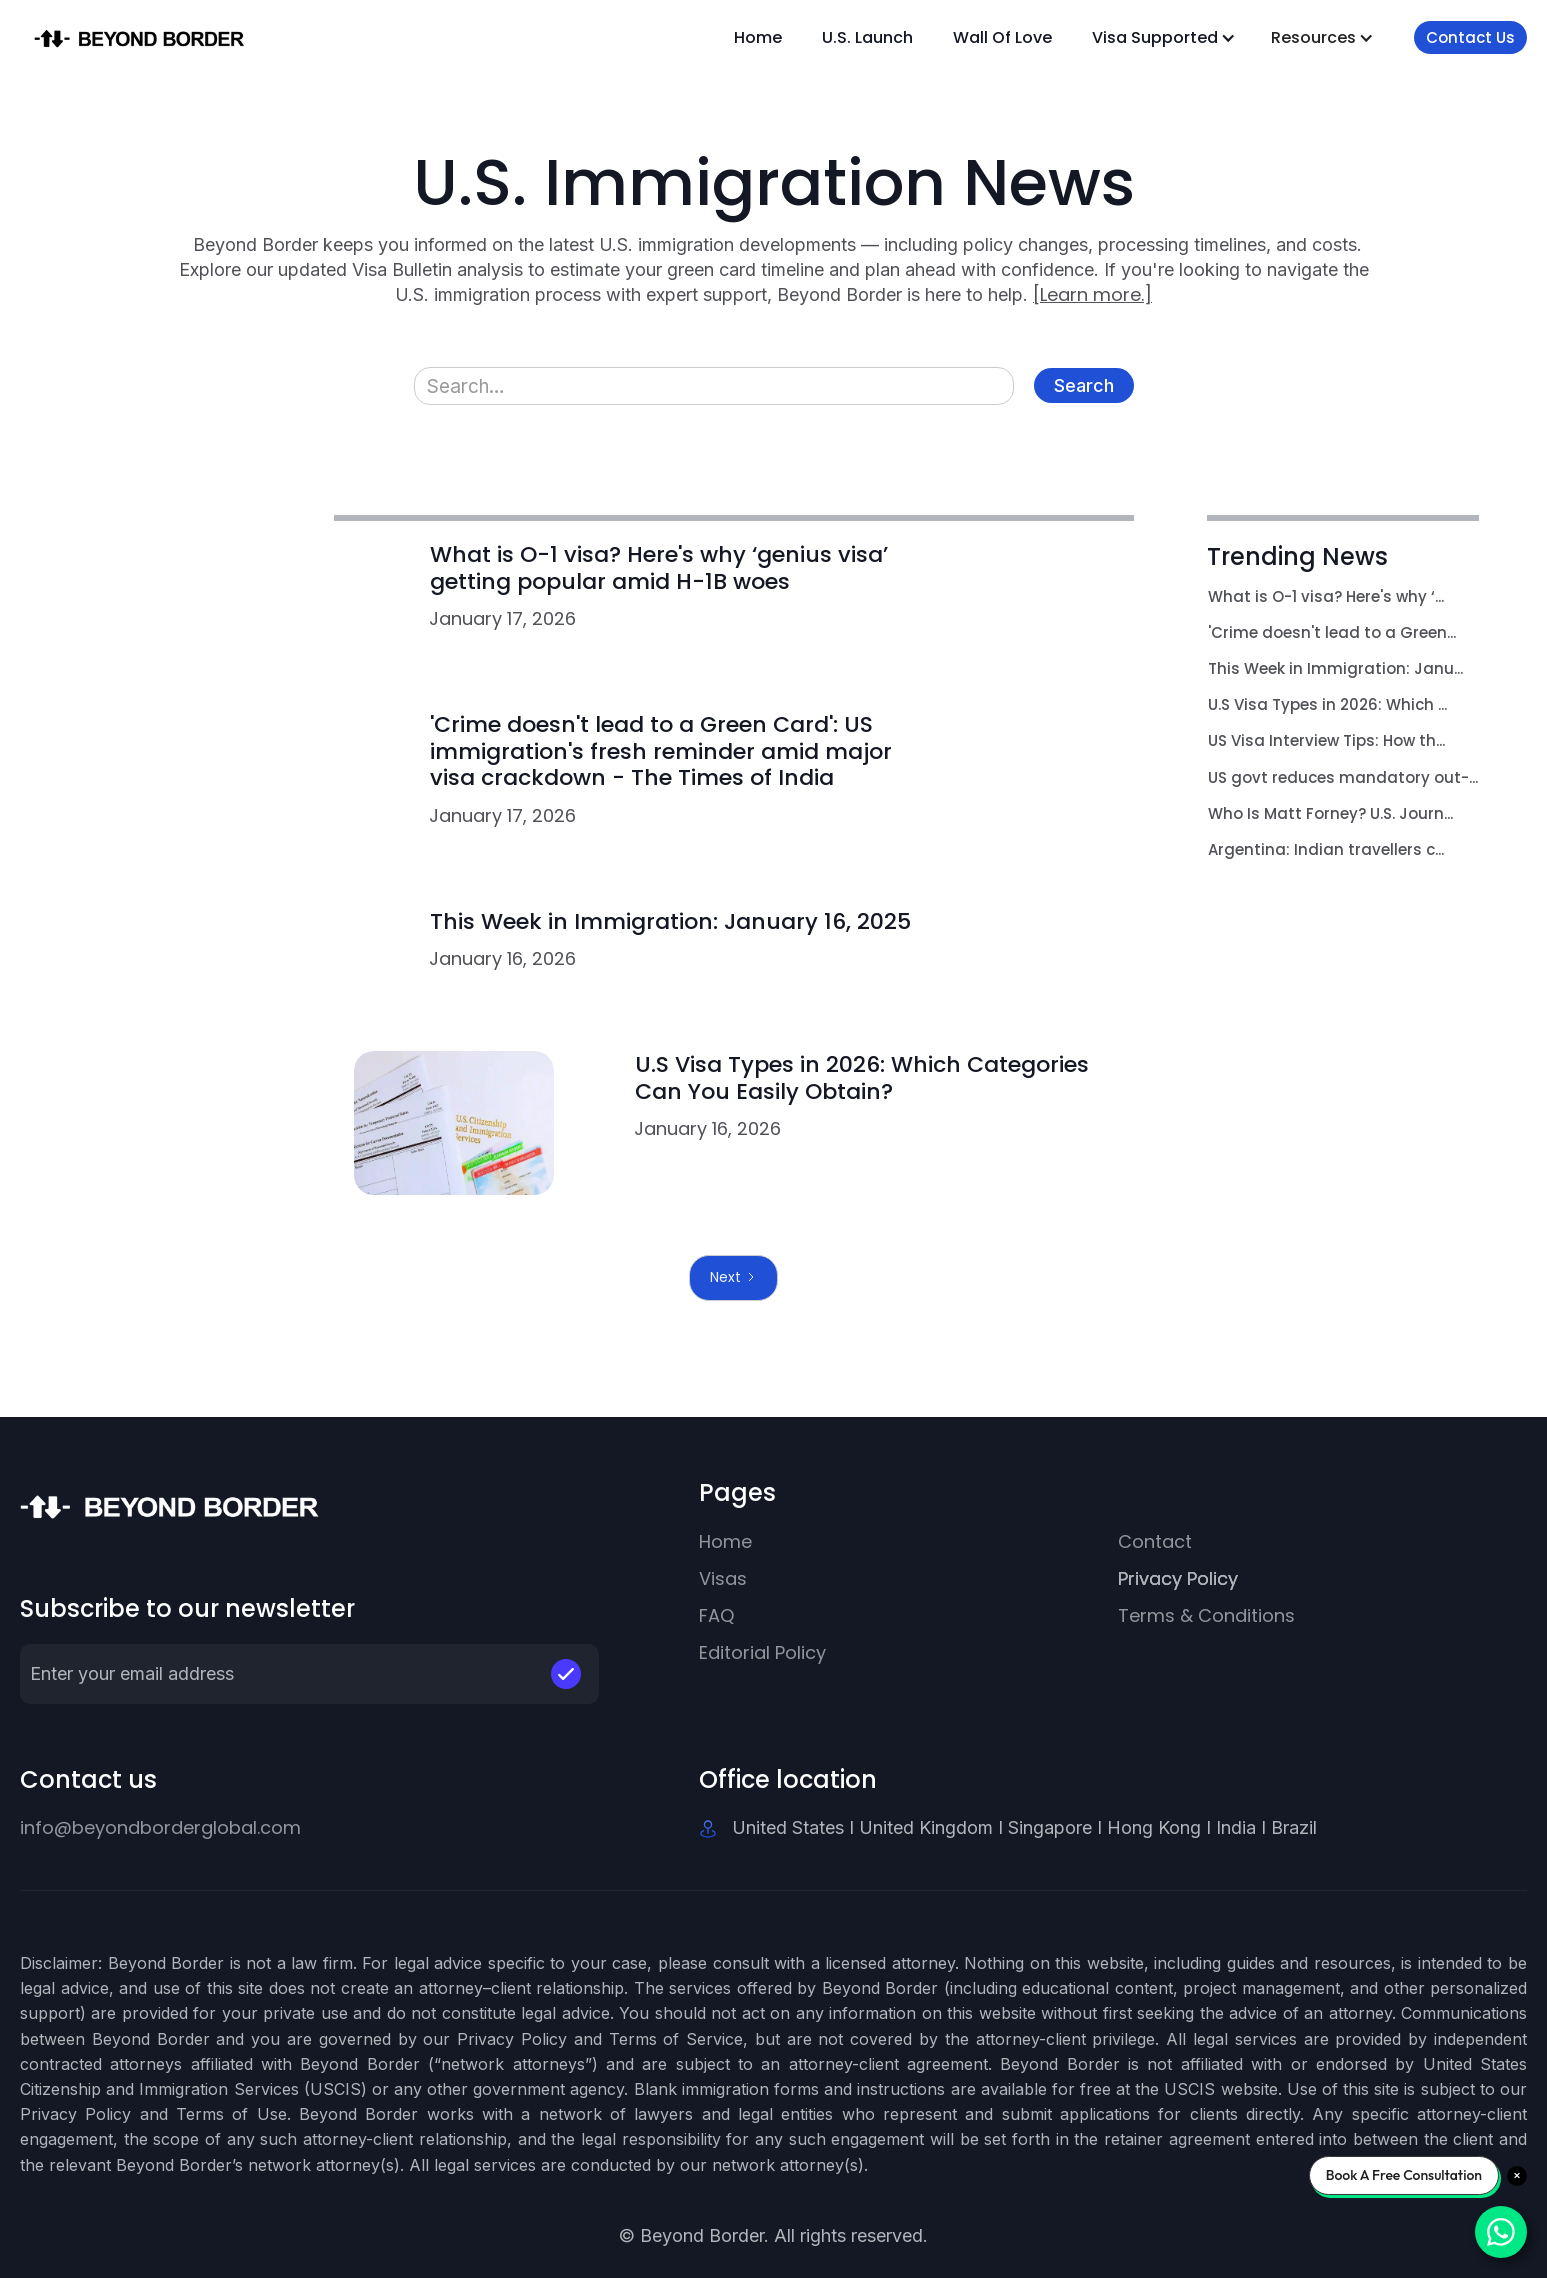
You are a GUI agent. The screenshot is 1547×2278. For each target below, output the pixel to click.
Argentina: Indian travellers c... (1326, 849)
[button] (1164, 37)
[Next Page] (733, 1277)
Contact (1155, 1541)
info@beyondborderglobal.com (160, 1827)
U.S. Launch (867, 37)
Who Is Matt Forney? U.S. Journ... (1330, 813)
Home (758, 37)
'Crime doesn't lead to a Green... (1332, 632)
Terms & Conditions (1206, 1615)
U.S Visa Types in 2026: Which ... (1327, 704)
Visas (723, 1578)
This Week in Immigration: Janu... (1335, 668)
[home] (156, 37)
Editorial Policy (762, 1652)
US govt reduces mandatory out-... (1343, 777)
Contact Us (1470, 37)
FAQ (716, 1615)
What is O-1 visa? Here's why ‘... (1326, 596)
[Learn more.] (1092, 294)
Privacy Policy (1178, 1578)
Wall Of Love (1002, 37)
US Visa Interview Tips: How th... (1326, 740)
